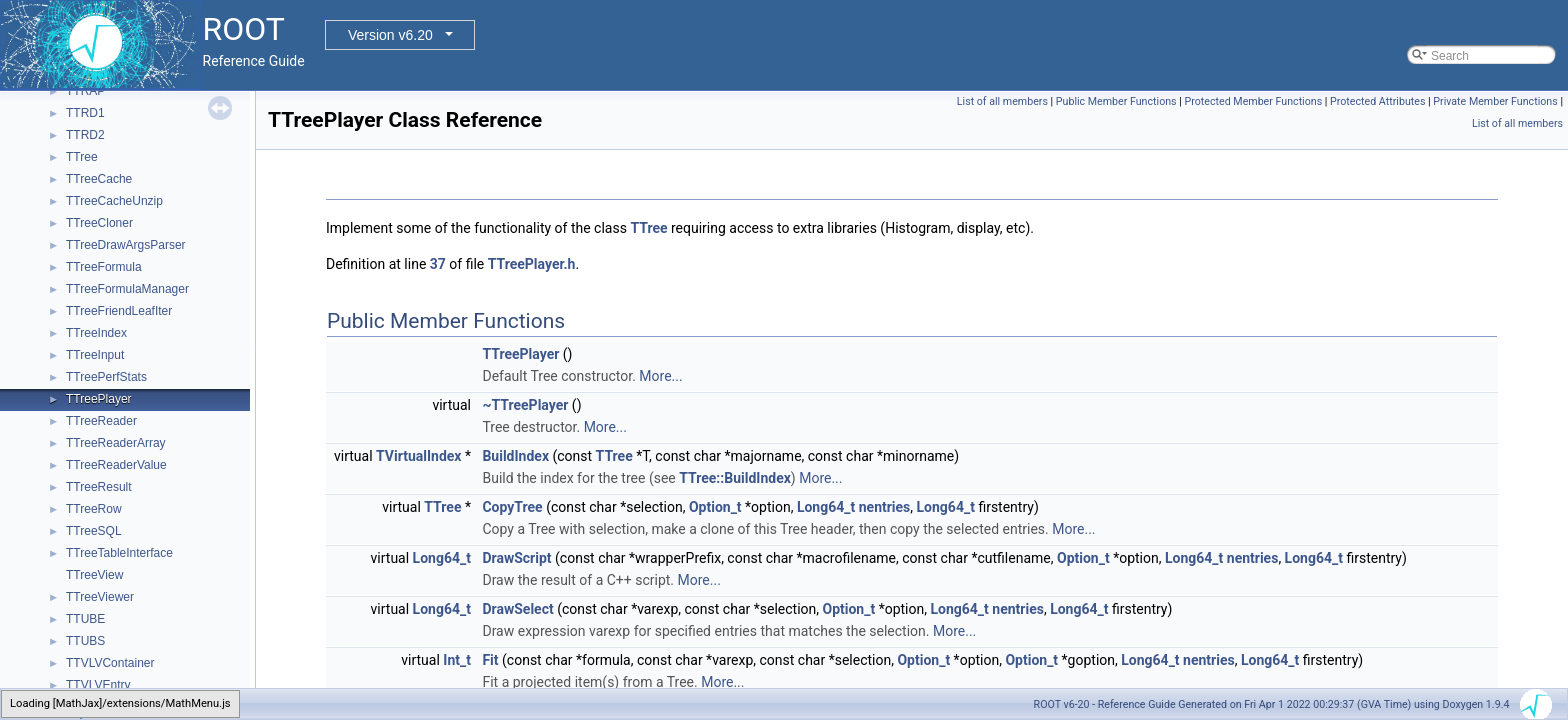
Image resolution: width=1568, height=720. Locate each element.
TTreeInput (95, 355)
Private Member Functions (1495, 101)
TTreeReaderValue (116, 465)
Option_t (715, 507)
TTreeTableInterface (119, 553)
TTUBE (85, 619)
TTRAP (85, 91)
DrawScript (516, 558)
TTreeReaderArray (116, 443)
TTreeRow (94, 509)
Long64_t (826, 507)
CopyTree (512, 507)
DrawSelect (517, 609)
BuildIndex (515, 456)
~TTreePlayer (525, 405)
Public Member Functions (1116, 101)
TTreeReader (101, 421)
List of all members (1002, 101)
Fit (490, 660)
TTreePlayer (99, 399)
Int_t (457, 660)
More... (660, 376)
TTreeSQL (94, 531)
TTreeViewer (100, 597)
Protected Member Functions (1254, 101)
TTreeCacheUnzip (114, 201)
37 (438, 264)
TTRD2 (85, 135)
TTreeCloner (99, 223)
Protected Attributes (1377, 101)
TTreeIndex (96, 333)
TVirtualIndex (418, 456)
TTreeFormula (104, 267)
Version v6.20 (390, 35)
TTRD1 (85, 113)
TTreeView (94, 575)
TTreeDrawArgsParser (126, 245)
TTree (82, 157)
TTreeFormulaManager (127, 289)
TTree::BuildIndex (735, 478)
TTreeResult (99, 487)
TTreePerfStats (106, 377)
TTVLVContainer (110, 663)
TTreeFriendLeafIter (119, 311)
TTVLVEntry (98, 685)
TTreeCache (99, 179)
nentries (885, 507)
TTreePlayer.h (532, 264)
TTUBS (85, 641)
